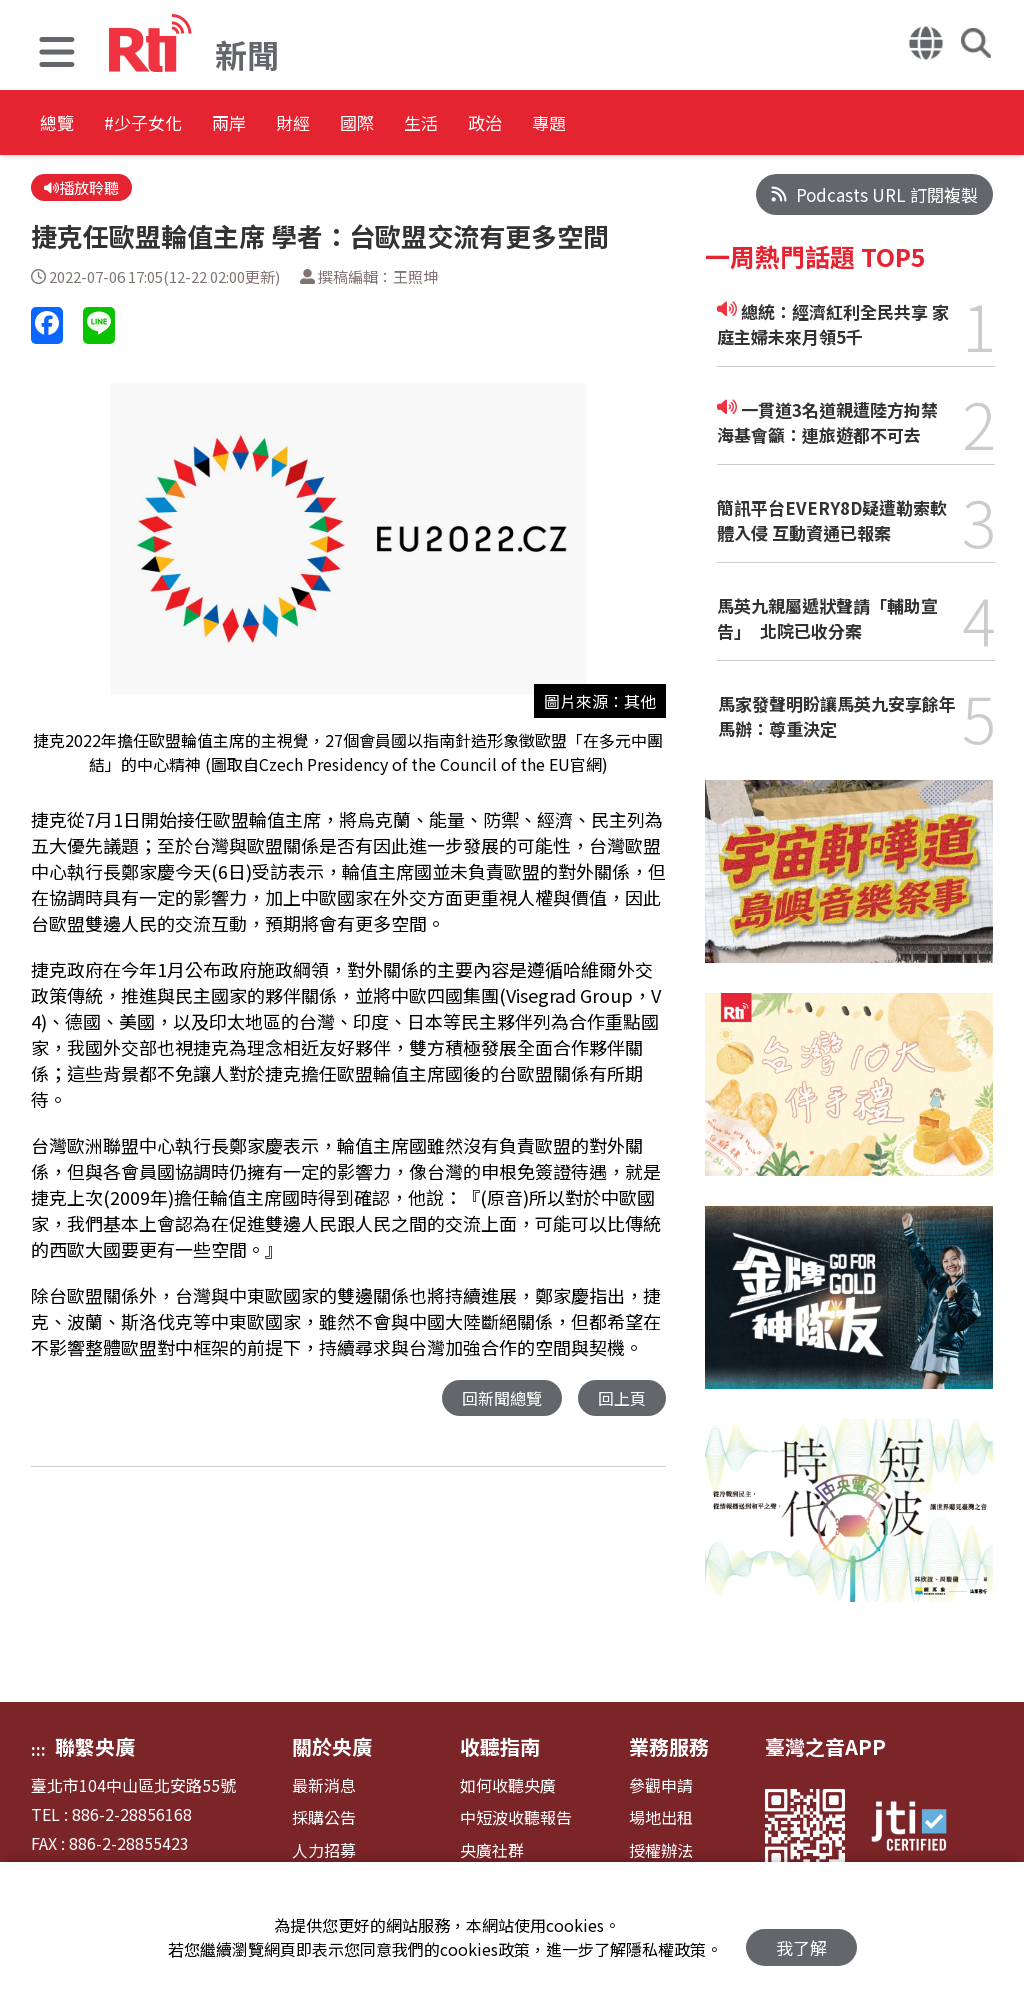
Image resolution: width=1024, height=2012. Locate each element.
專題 (742, 124)
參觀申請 (661, 1785)
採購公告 (324, 1817)
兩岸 (292, 124)
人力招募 (324, 1850)
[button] (57, 54)
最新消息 (324, 1785)
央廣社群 (492, 1850)
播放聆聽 (85, 189)
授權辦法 (661, 1850)
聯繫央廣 (95, 1746)
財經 (382, 124)
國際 (472, 124)
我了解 (801, 1937)
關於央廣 (332, 1746)
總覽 (60, 124)
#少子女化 (176, 124)
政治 (652, 124)
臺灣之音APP (825, 1746)
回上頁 (620, 1402)
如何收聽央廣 (508, 1785)
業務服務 (669, 1746)
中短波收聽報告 (516, 1817)
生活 (562, 124)
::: (38, 1749)
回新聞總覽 (496, 1402)
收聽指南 (500, 1746)
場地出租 (661, 1817)
